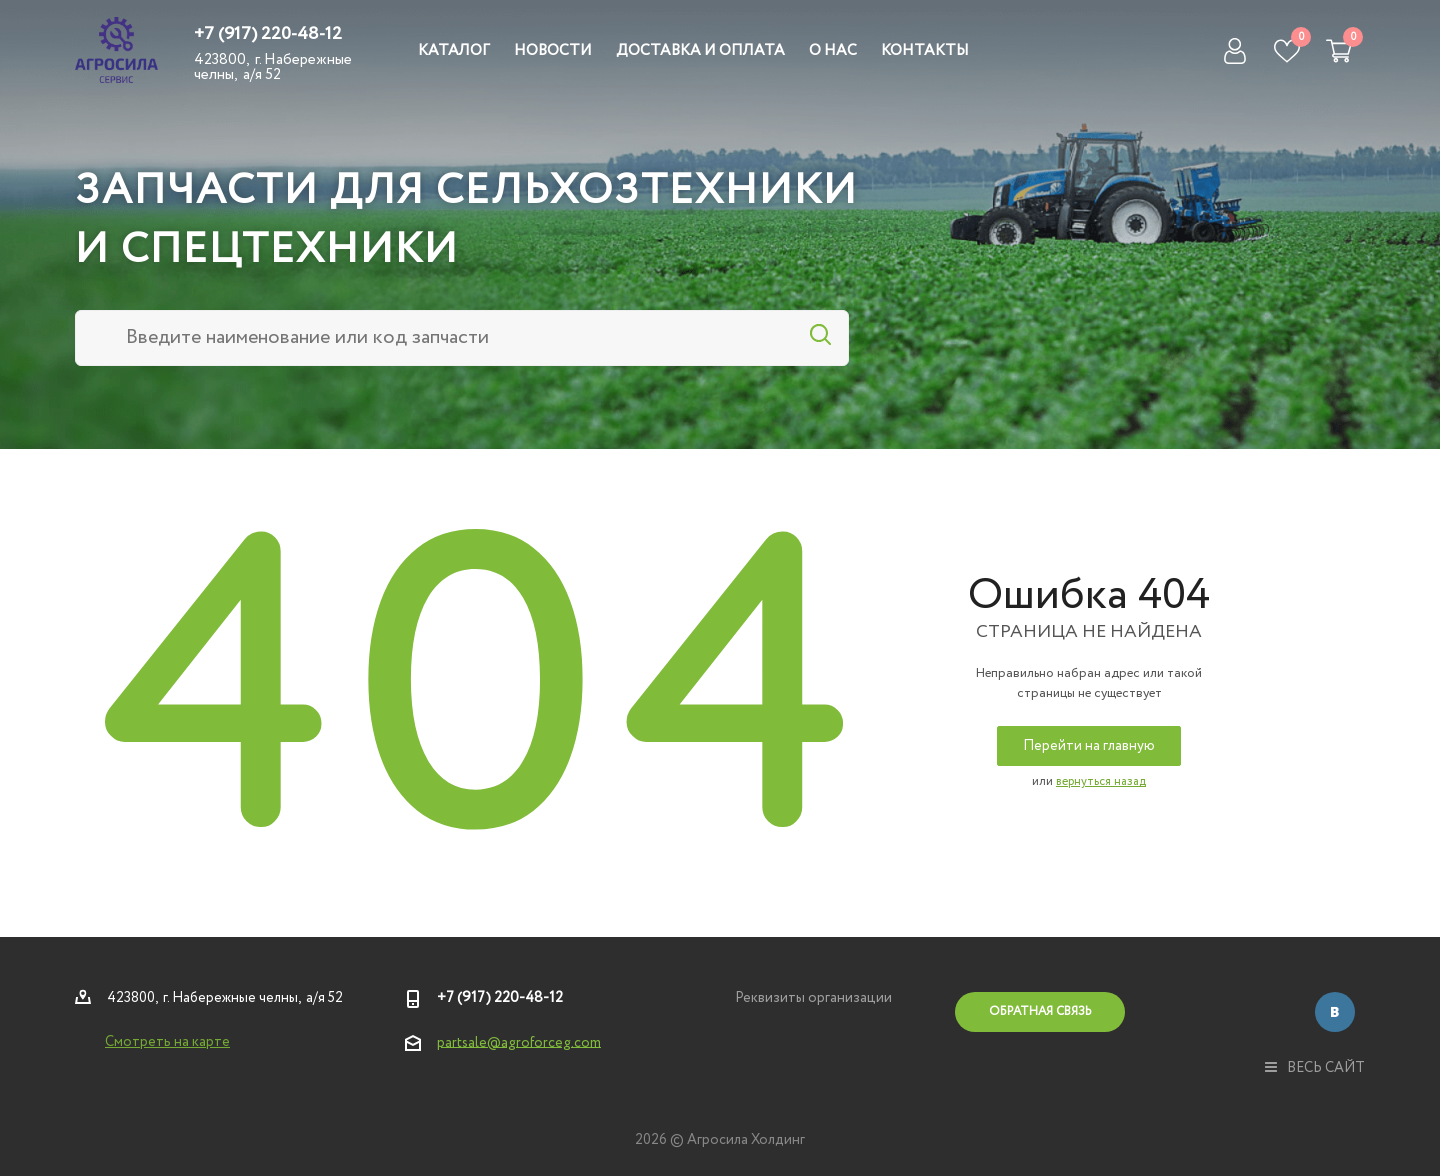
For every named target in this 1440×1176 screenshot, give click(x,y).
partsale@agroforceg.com (519, 1042)
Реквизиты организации (813, 998)
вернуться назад (1101, 781)
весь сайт (1315, 1068)
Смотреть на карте (167, 1042)
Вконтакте (1335, 1012)
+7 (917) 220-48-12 (268, 34)
